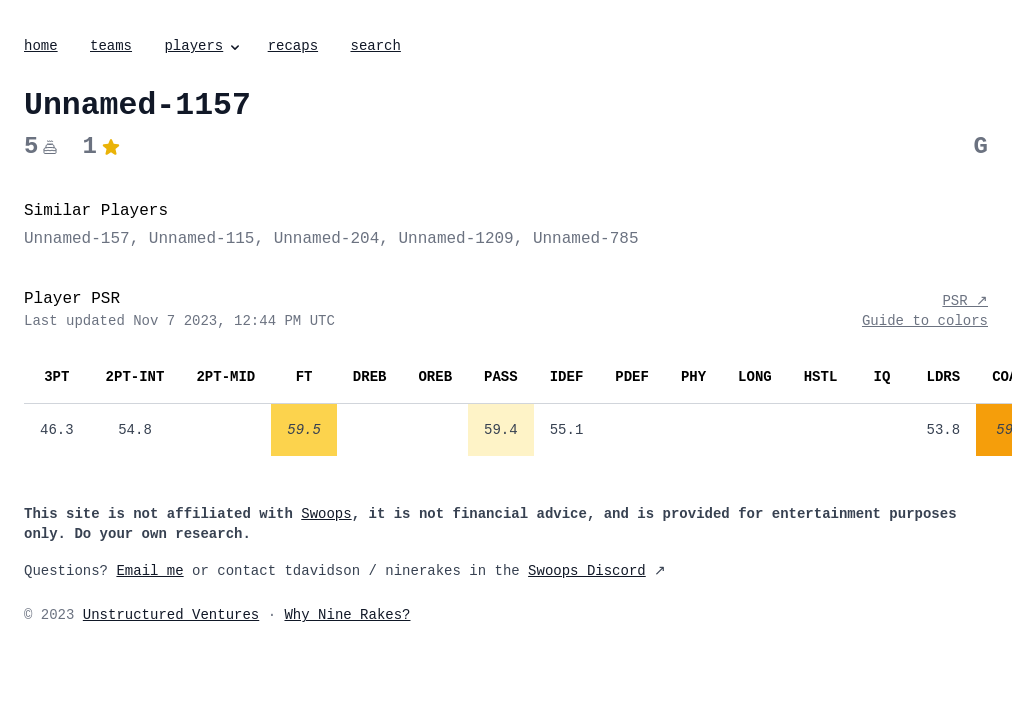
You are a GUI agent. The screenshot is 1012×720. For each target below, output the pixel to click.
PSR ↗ (965, 301)
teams (111, 46)
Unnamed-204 (327, 239)
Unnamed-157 (77, 239)
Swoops (326, 514)
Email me (149, 571)
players (203, 46)
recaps (293, 46)
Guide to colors (925, 321)
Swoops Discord (587, 571)
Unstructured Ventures (171, 615)
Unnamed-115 (202, 239)
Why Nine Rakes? (347, 615)
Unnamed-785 (586, 239)
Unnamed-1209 (455, 239)
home (41, 46)
